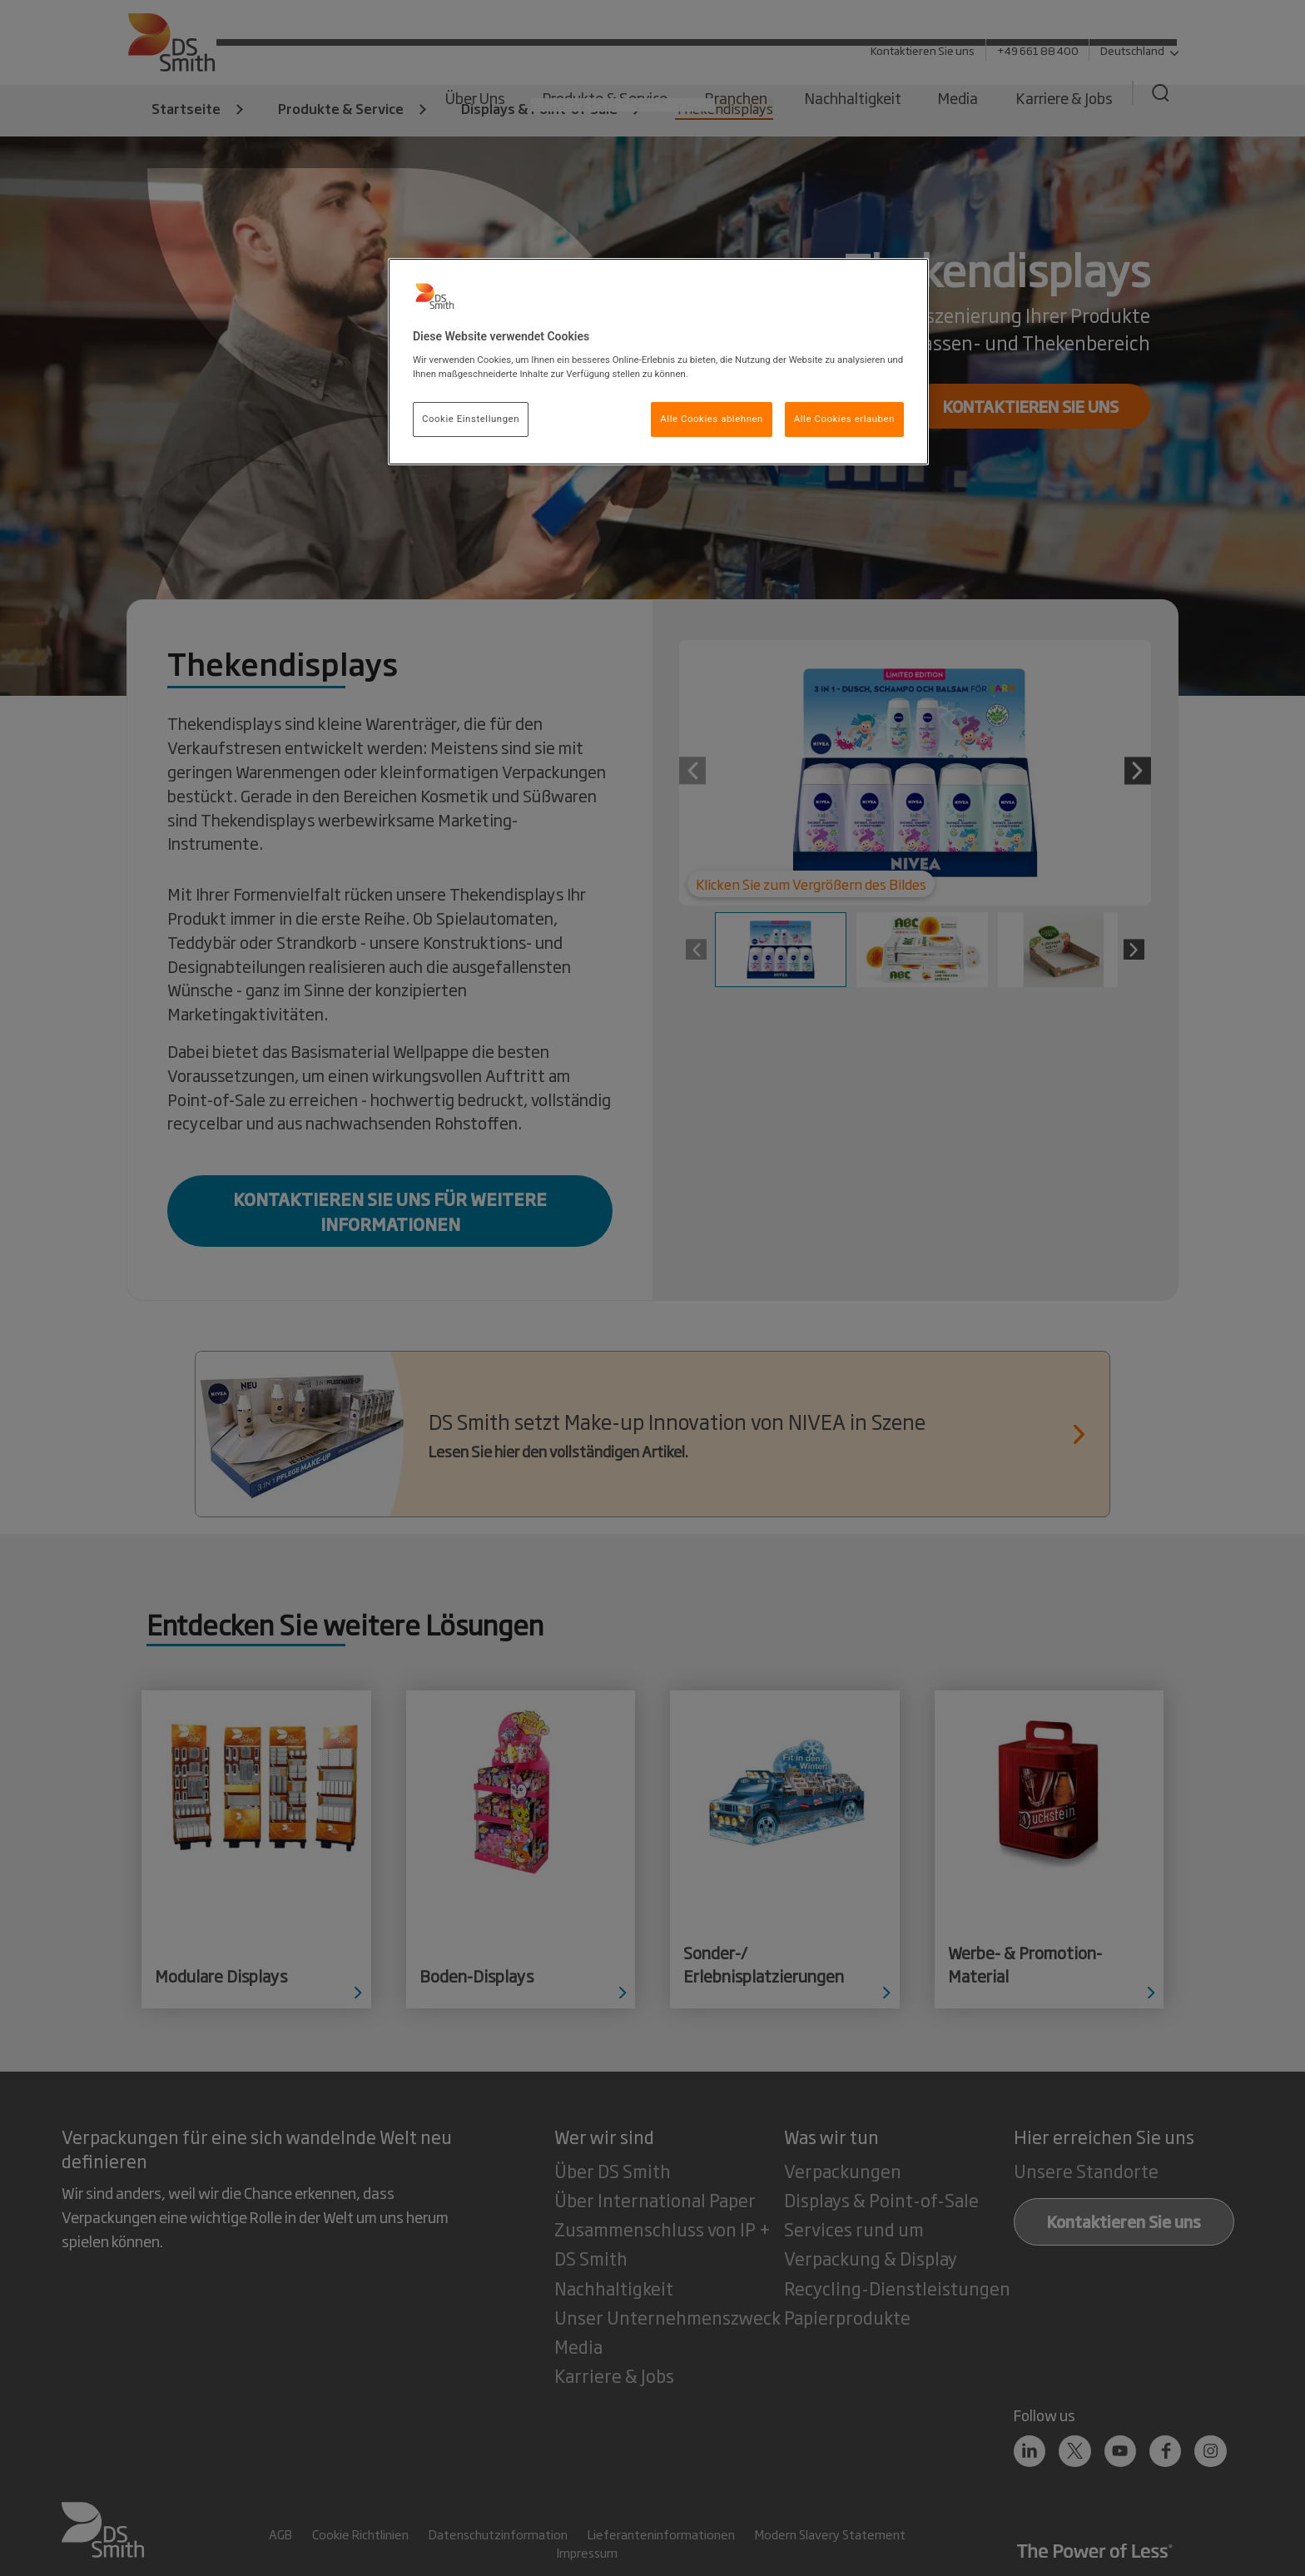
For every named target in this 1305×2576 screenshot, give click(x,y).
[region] (658, 362)
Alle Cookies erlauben (844, 418)
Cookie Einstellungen (470, 418)
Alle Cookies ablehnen (711, 418)
